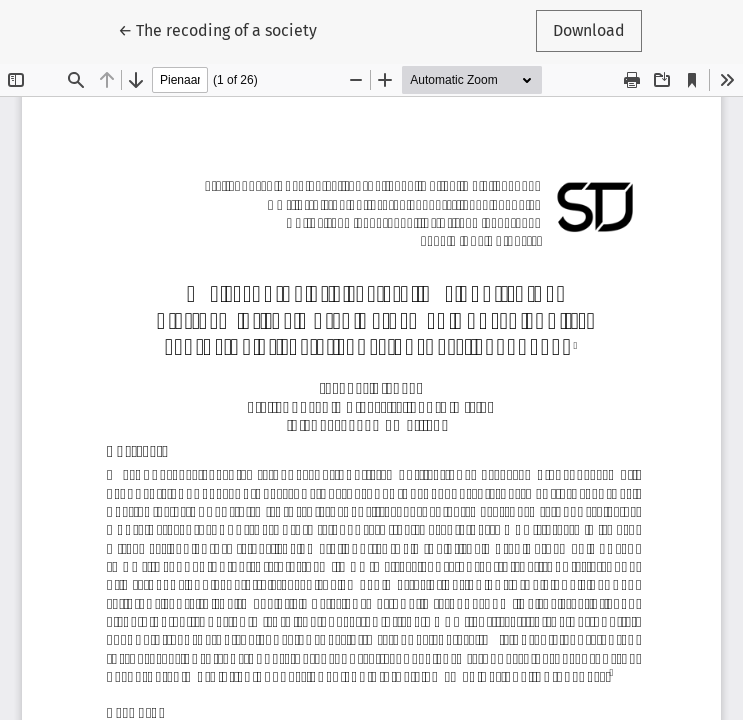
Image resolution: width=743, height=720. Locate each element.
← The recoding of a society (217, 29)
